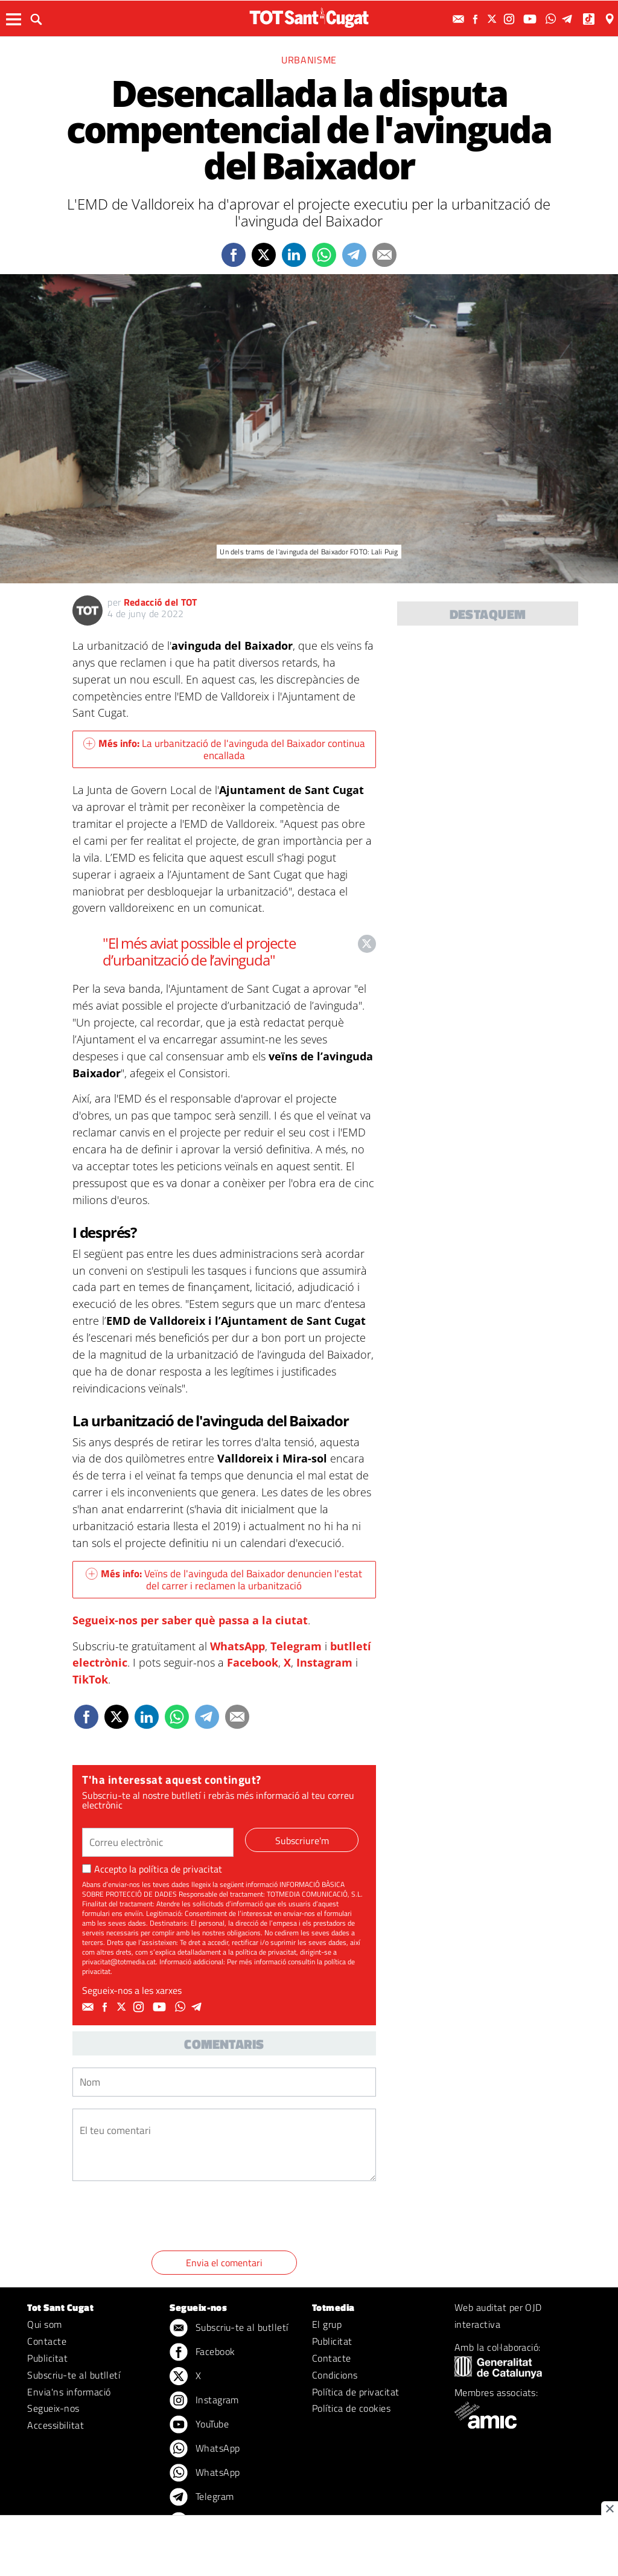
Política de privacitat (356, 2392)
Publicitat (47, 2358)
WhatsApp (237, 1646)
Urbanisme (309, 60)
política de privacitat (180, 1869)
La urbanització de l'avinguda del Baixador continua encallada (224, 749)
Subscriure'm (302, 1840)
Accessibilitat (55, 2425)
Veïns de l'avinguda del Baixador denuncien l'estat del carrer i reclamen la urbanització (224, 1580)
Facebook (252, 1662)
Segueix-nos (53, 2408)
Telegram (296, 1646)
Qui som (44, 2324)
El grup (327, 2324)
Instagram (324, 1662)
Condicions (335, 2375)
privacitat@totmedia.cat (119, 1961)
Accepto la (152, 1869)
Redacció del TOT (160, 602)
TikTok (90, 1679)
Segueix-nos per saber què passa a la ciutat (190, 1620)
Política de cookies (351, 2408)
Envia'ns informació (68, 2392)
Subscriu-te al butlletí (73, 2375)
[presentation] (164, 2217)
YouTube (199, 2425)
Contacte (46, 2341)
